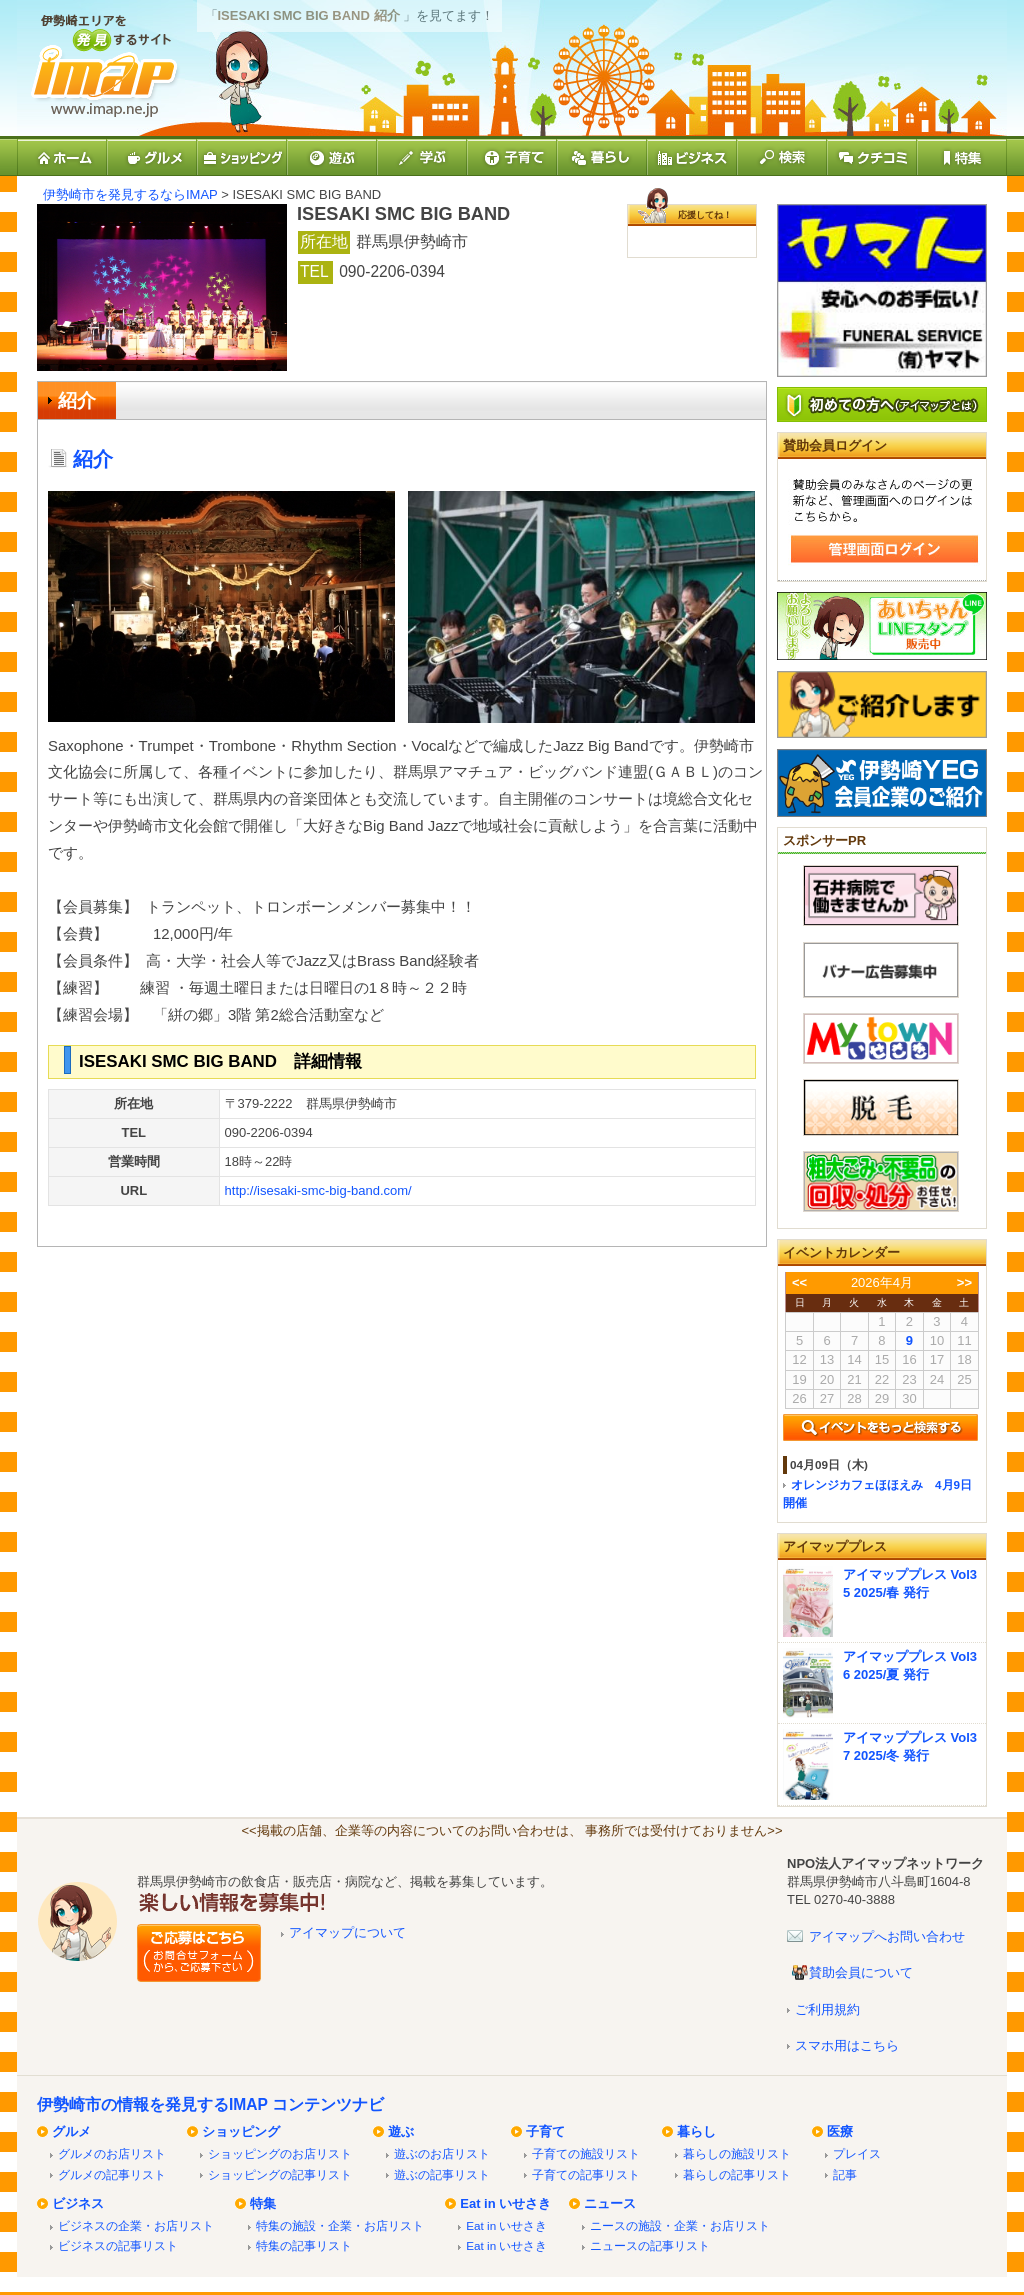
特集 (263, 2203)
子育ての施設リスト (586, 2153)
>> (964, 1282)
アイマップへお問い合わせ (887, 1936)
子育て (545, 2131)
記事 (845, 2174)
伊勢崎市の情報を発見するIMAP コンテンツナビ (210, 2104)
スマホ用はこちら (847, 2045)
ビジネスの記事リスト (118, 2245)
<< (799, 1282)
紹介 (77, 400)
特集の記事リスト (304, 2245)
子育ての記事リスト (586, 2174)
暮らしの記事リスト (737, 2174)
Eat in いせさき (505, 2203)
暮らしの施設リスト (737, 2153)
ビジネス (78, 2203)
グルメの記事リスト (112, 2174)
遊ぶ (401, 2131)
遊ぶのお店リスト (442, 2153)
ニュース (610, 2203)
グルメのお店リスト (112, 2153)
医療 (840, 2131)
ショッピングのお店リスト (280, 2153)
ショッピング (241, 2131)
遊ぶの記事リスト (442, 2174)
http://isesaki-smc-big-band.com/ (318, 1190)
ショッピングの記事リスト (280, 2174)
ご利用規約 (827, 2009)
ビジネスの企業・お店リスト (136, 2225)
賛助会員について (861, 1972)
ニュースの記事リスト (650, 2245)
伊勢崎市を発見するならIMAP (130, 194)
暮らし (696, 2131)
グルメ (71, 2131)
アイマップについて (347, 1932)
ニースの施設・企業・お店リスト (680, 2225)
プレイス (857, 2153)
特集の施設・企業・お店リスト (340, 2225)
